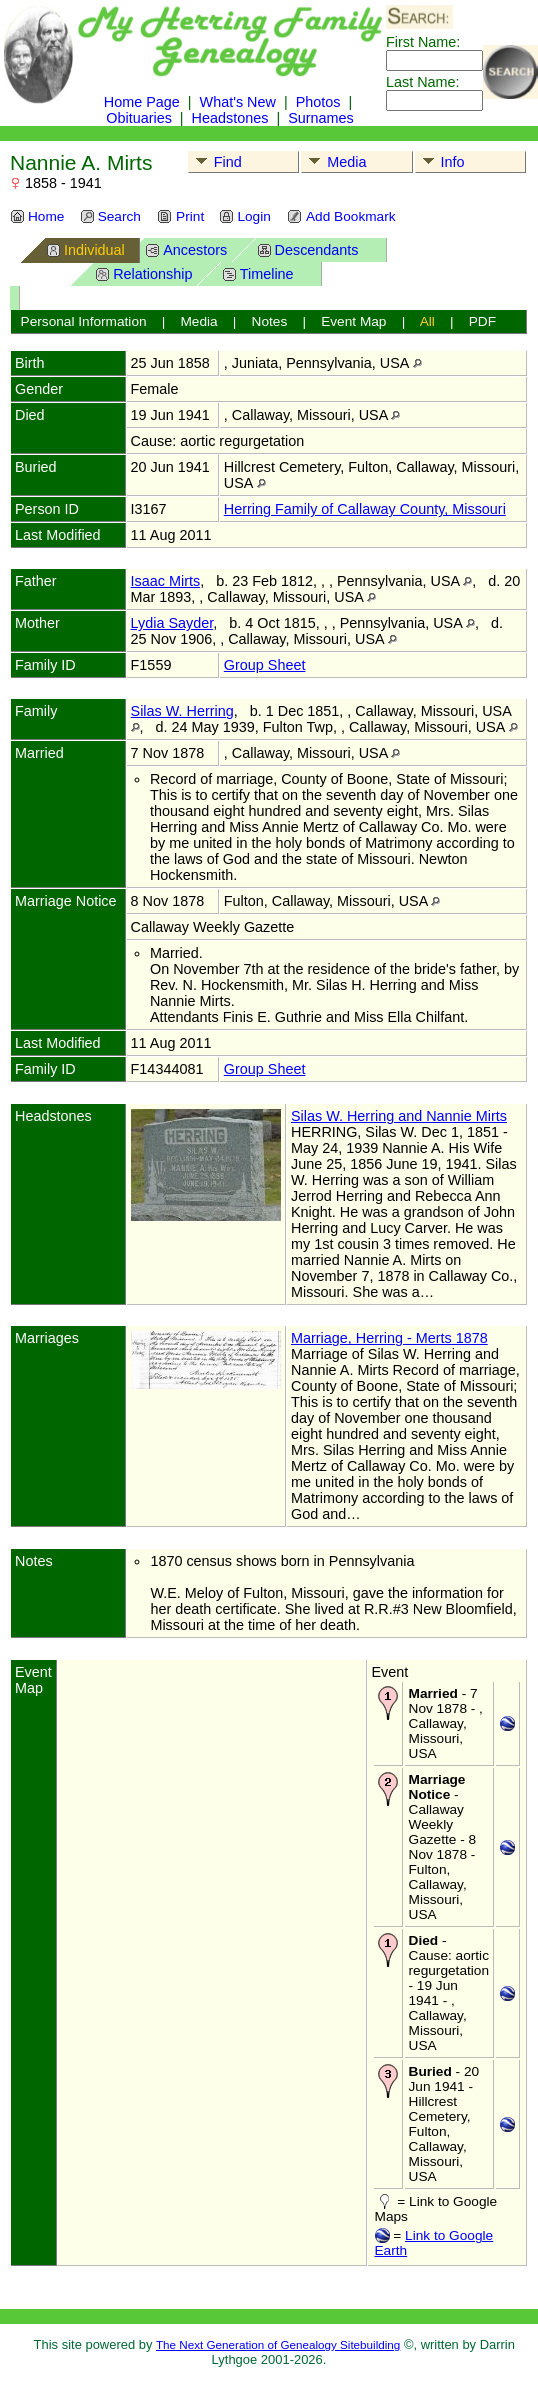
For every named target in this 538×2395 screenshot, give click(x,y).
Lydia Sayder (172, 623)
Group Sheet (265, 665)
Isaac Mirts (166, 581)
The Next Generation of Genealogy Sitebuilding (278, 2344)
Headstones (230, 118)
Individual (85, 249)
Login (244, 216)
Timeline (258, 273)
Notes (270, 321)
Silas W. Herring (182, 711)
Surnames (321, 118)
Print (180, 216)
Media (334, 162)
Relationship (143, 273)
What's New (238, 102)
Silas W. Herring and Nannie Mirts (399, 1116)
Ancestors (186, 249)
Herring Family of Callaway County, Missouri (365, 509)
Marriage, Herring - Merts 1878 (389, 1338)
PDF (482, 321)
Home (37, 216)
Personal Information (84, 321)
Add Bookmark (341, 216)
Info (440, 162)
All (427, 321)
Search (110, 216)
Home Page (142, 102)
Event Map (353, 321)
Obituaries (141, 118)
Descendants (308, 249)
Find (215, 162)
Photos (318, 102)
